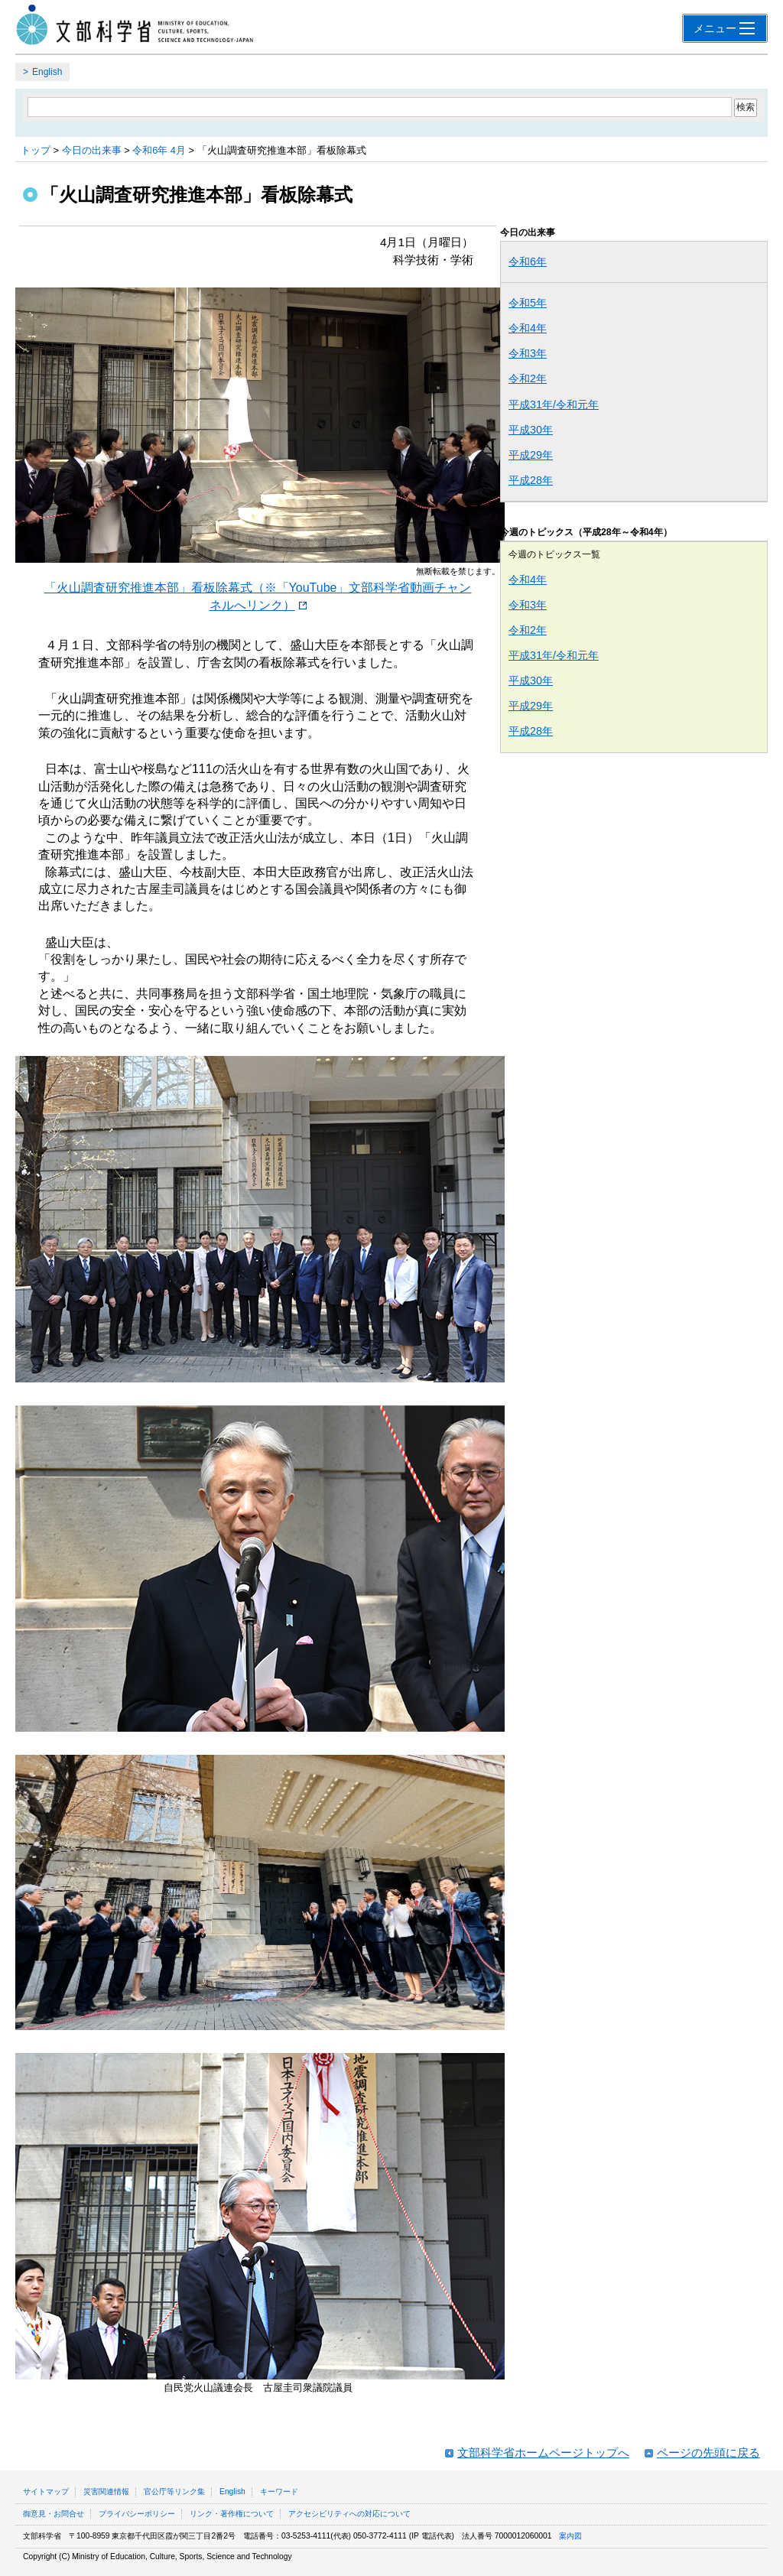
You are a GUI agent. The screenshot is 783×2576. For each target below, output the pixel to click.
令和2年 (527, 378)
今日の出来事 (92, 150)
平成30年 (530, 430)
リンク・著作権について (232, 2513)
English (47, 72)
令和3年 (527, 353)
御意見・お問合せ (53, 2513)
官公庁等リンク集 (174, 2491)
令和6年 (527, 261)
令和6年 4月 (159, 150)
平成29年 (530, 455)
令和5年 (527, 303)
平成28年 (530, 480)
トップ (35, 150)
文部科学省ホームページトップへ (543, 2452)
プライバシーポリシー (137, 2513)
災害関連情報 (106, 2491)
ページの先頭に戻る (708, 2452)
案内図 (570, 2536)
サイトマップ (46, 2491)
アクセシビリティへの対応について (349, 2513)
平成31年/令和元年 (553, 404)
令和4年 (527, 328)
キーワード (279, 2491)
